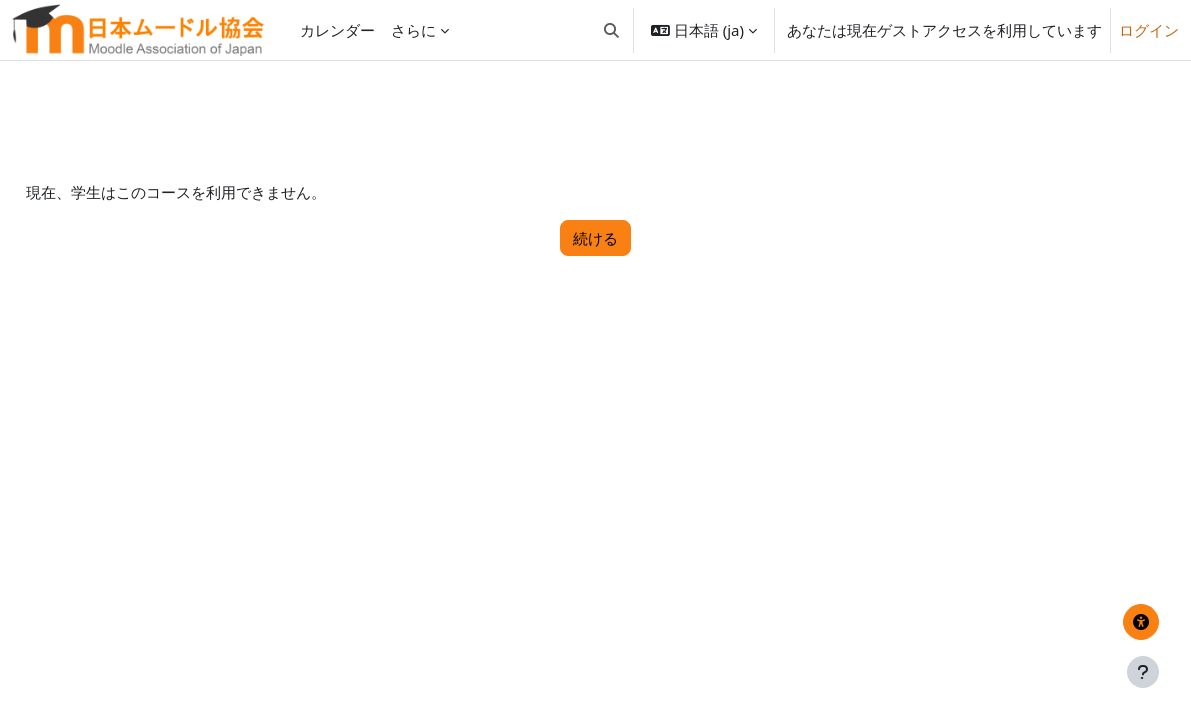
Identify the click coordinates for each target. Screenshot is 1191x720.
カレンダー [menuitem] (337, 30)
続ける (595, 238)
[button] (611, 30)
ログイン (1149, 30)
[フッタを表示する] (1143, 672)
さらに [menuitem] (413, 30)
